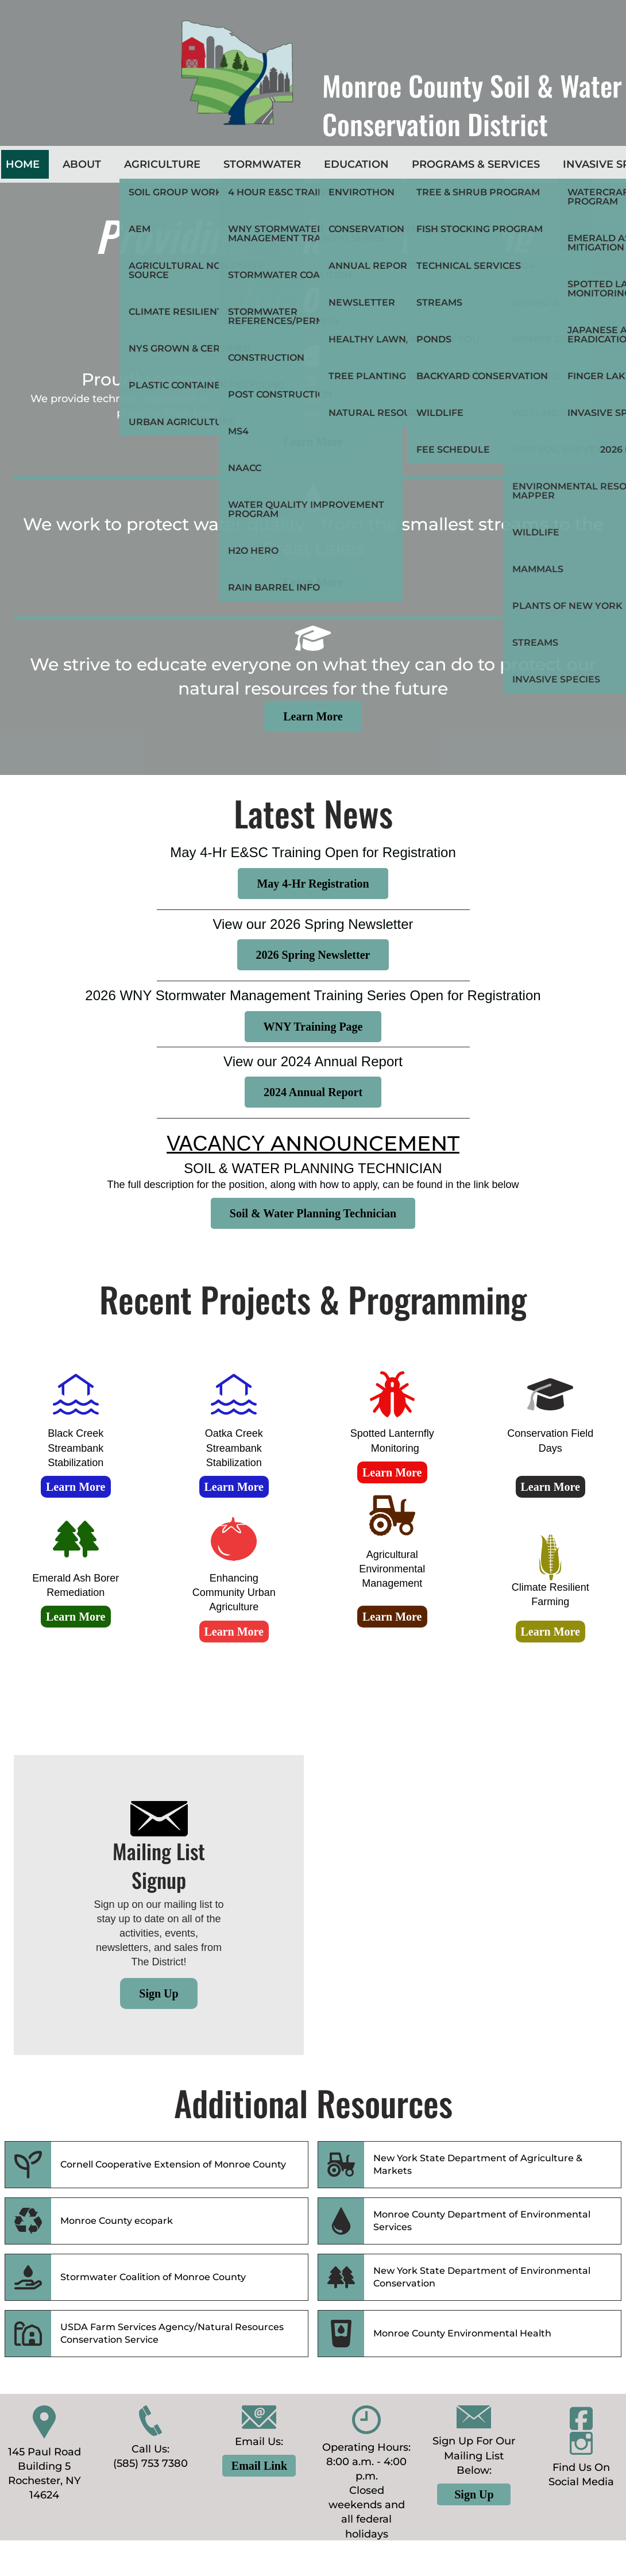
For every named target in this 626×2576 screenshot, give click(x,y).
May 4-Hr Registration (313, 883)
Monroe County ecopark (116, 2220)
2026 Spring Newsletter (313, 954)
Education (356, 164)
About (82, 164)
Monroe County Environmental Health (462, 2333)
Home (23, 164)
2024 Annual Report (313, 1092)
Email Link (259, 2465)
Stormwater (262, 164)
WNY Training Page (313, 1026)
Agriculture (162, 164)
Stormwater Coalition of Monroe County (153, 2277)
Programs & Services (476, 164)
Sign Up (158, 1993)
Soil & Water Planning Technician (313, 1213)
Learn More (313, 441)
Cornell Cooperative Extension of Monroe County (173, 2164)
